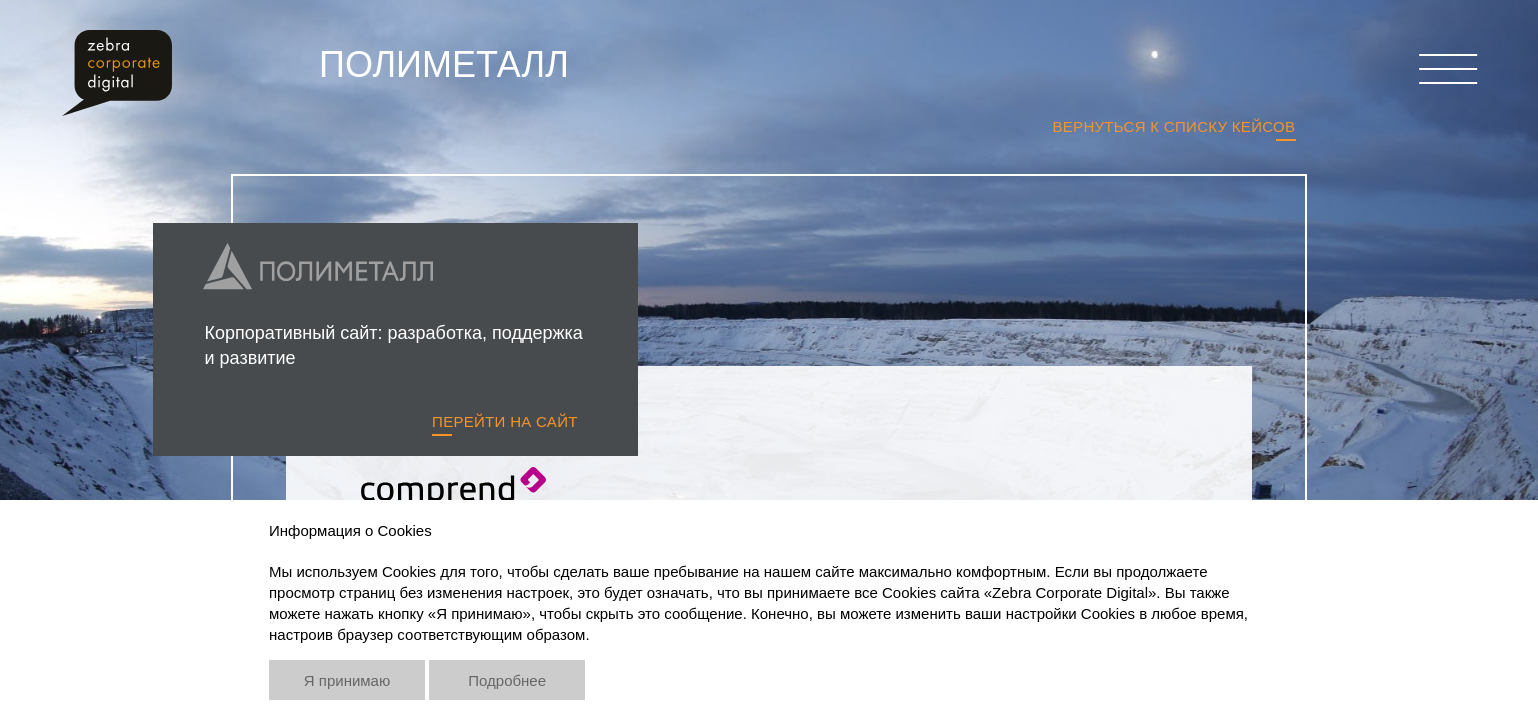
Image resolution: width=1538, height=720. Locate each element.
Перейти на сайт (505, 421)
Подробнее (507, 680)
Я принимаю (347, 680)
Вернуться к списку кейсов (1173, 126)
